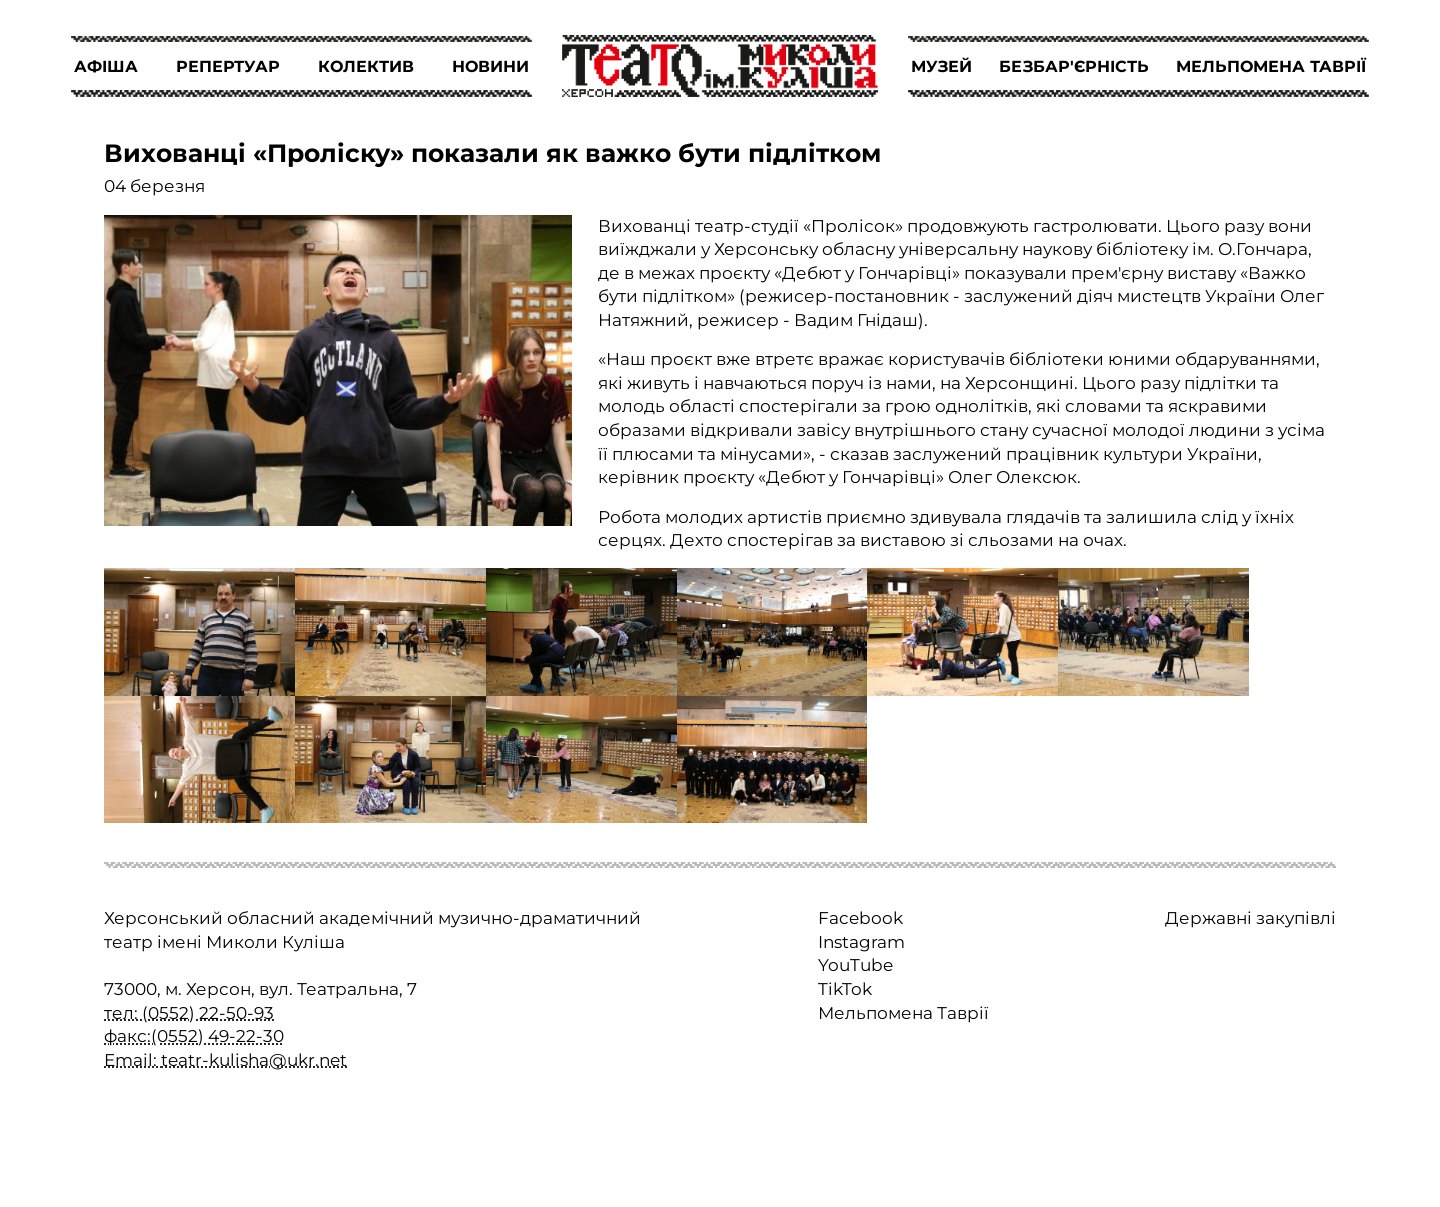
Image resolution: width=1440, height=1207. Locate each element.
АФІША (106, 66)
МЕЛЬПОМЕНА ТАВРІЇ (1271, 66)
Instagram (861, 942)
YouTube (855, 965)
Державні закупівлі (1250, 918)
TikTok (845, 989)
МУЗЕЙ (941, 66)
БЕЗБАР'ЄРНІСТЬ (1074, 66)
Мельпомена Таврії (903, 1013)
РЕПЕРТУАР (228, 66)
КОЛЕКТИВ (366, 66)
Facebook (860, 918)
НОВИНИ (490, 66)
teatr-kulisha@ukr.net (254, 1060)
